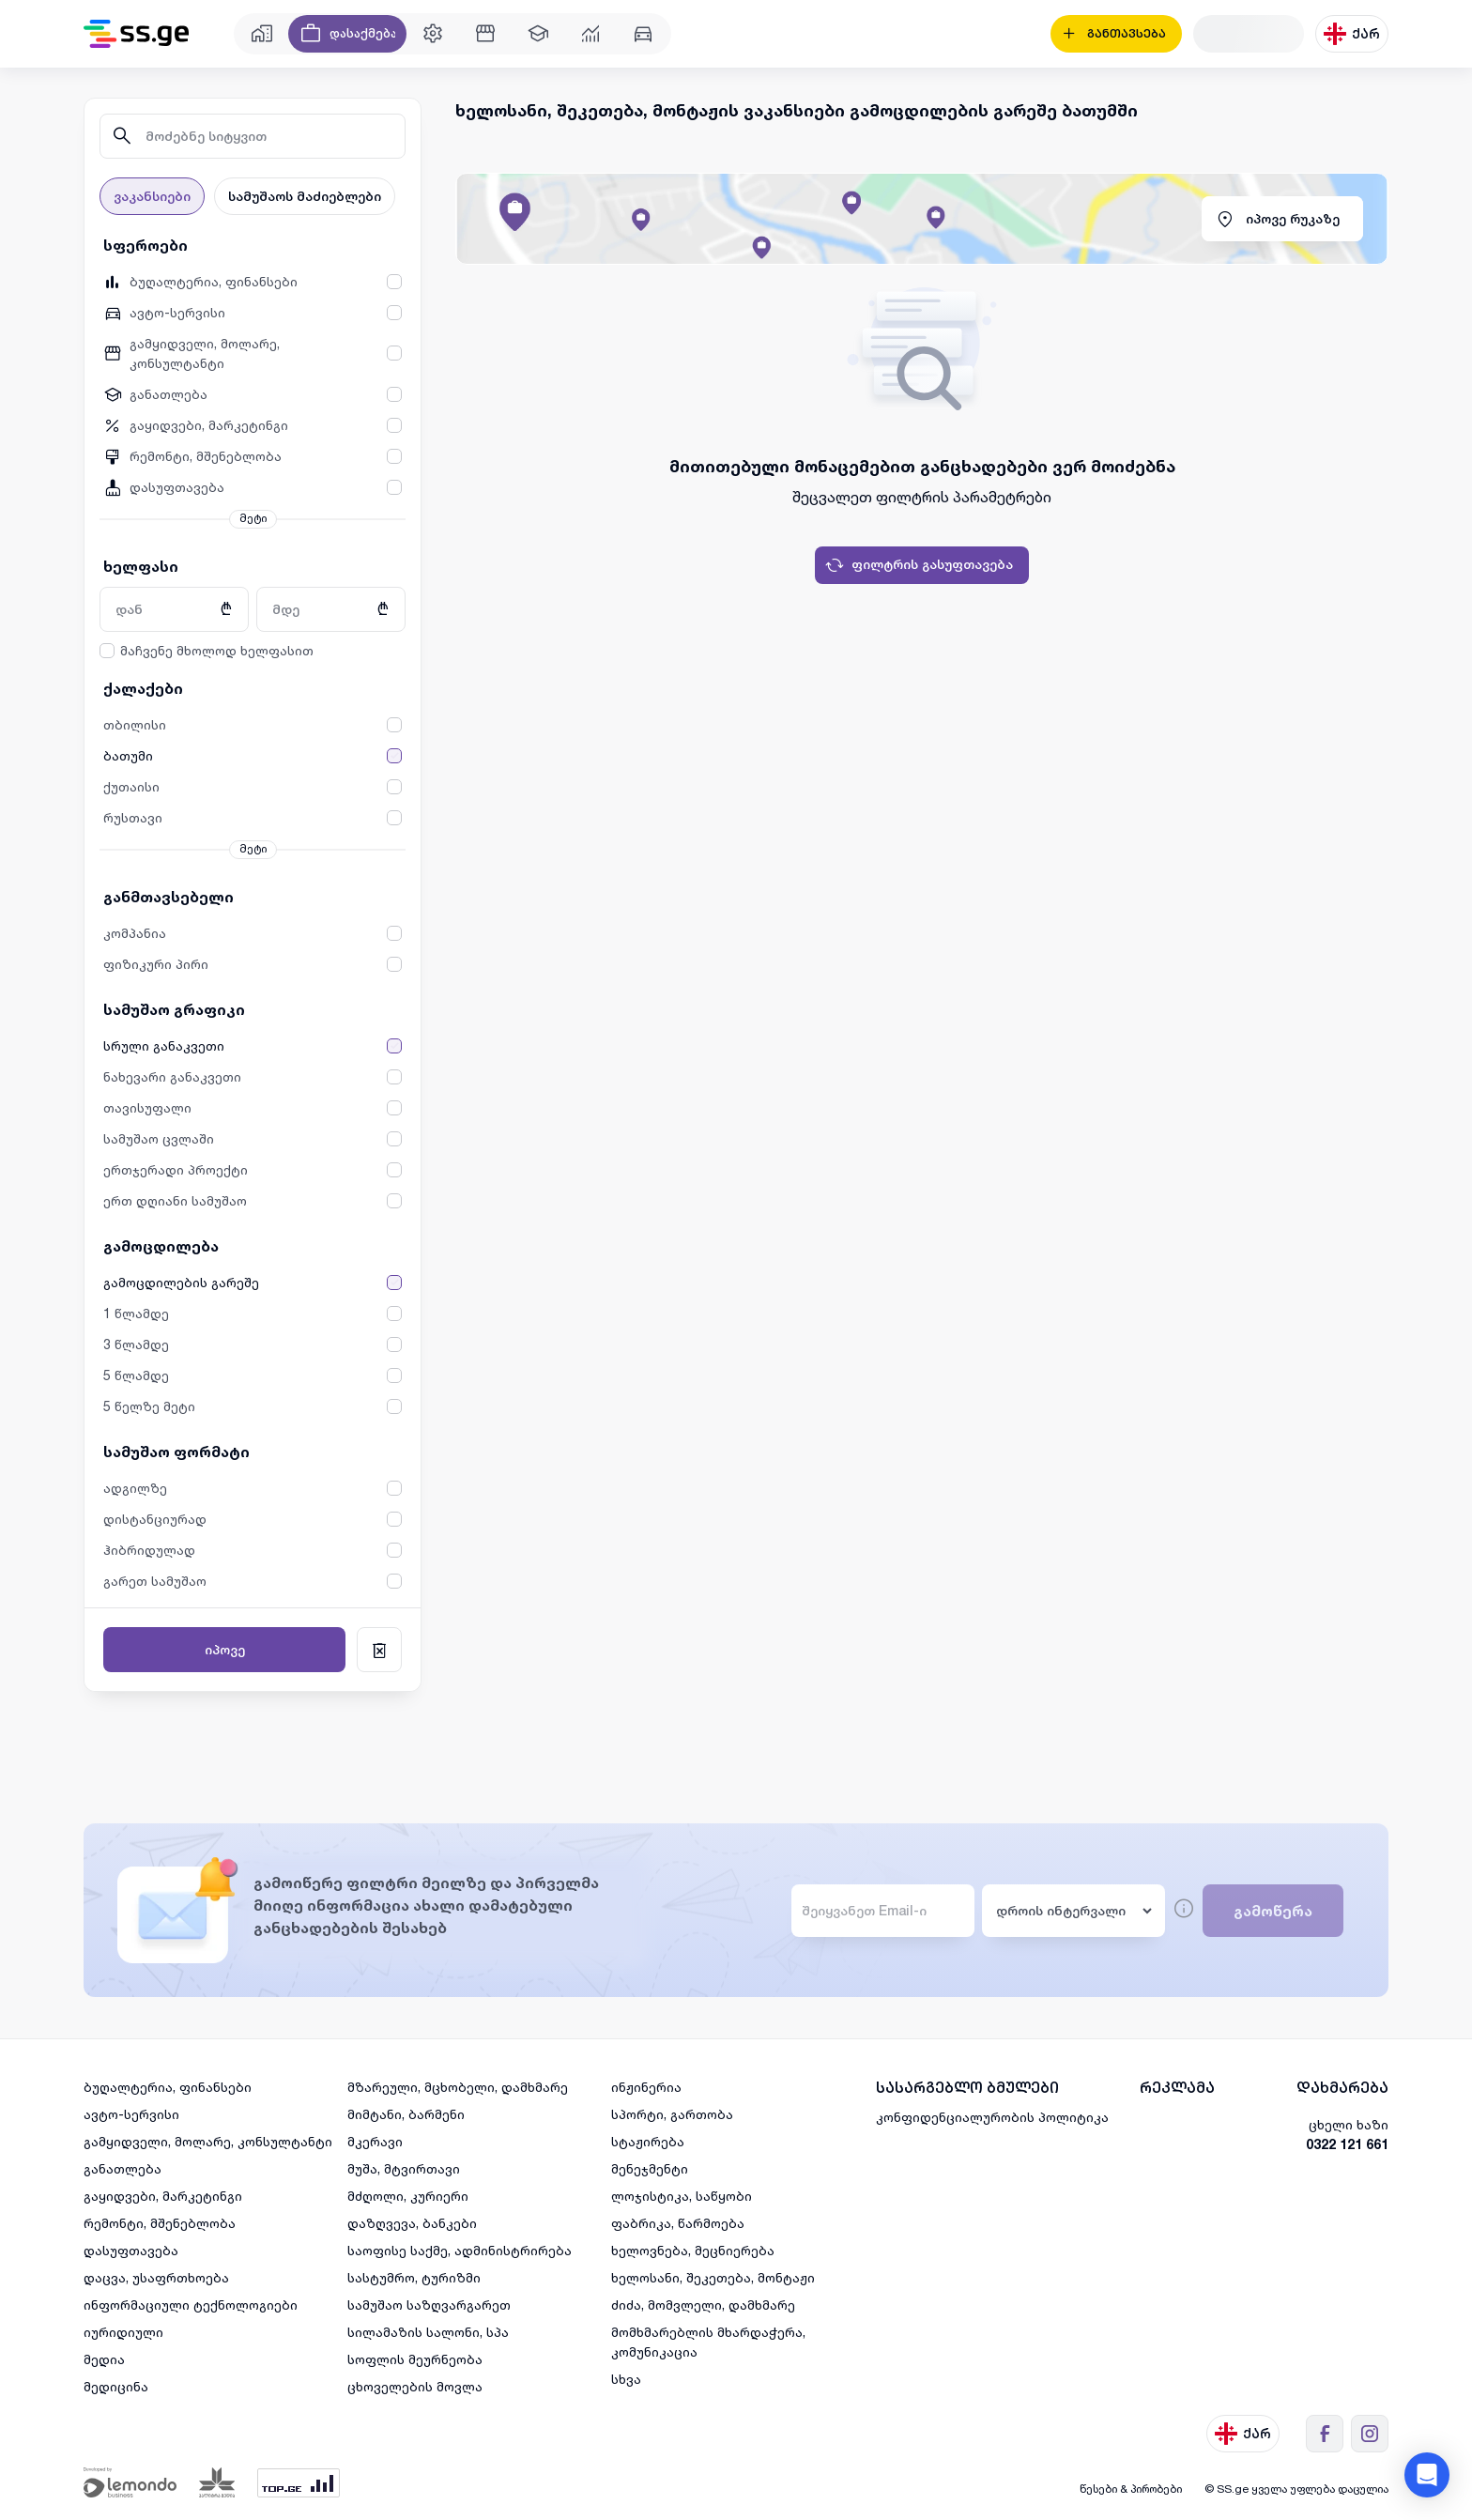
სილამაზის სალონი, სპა (428, 2332)
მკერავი (375, 2141)
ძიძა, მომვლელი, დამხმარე (703, 2305)
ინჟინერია (646, 2087)
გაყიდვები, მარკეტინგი (163, 2196)
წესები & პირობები (1131, 2489)
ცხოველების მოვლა (415, 2386)
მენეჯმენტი (649, 2168)
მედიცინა (116, 2386)
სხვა (626, 2379)
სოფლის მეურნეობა (415, 2359)
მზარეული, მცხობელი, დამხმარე (457, 2087)
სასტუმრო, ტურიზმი (414, 2277)
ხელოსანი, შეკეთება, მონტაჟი (713, 2277)
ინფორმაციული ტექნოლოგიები (191, 2305)
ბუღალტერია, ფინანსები (168, 2087)
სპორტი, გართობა (672, 2114)
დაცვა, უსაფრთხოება (156, 2277)
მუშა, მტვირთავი (403, 2168)
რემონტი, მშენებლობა (160, 2223)
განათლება (122, 2168)
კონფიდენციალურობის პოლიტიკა (992, 2117)
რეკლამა (1177, 2088)
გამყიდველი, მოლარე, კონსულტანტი (208, 2141)
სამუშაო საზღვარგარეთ (429, 2305)
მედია (104, 2359)
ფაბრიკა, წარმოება (677, 2223)
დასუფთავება (131, 2250)
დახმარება (1342, 2088)
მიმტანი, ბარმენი (406, 2114)
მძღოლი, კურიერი (407, 2196)
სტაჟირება (647, 2141)
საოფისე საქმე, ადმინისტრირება (459, 2250)
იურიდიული (123, 2332)
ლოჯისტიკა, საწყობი (681, 2196)
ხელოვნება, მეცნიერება (692, 2250)
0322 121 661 (1347, 2144)
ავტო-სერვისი (131, 2114)
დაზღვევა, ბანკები (412, 2223)
